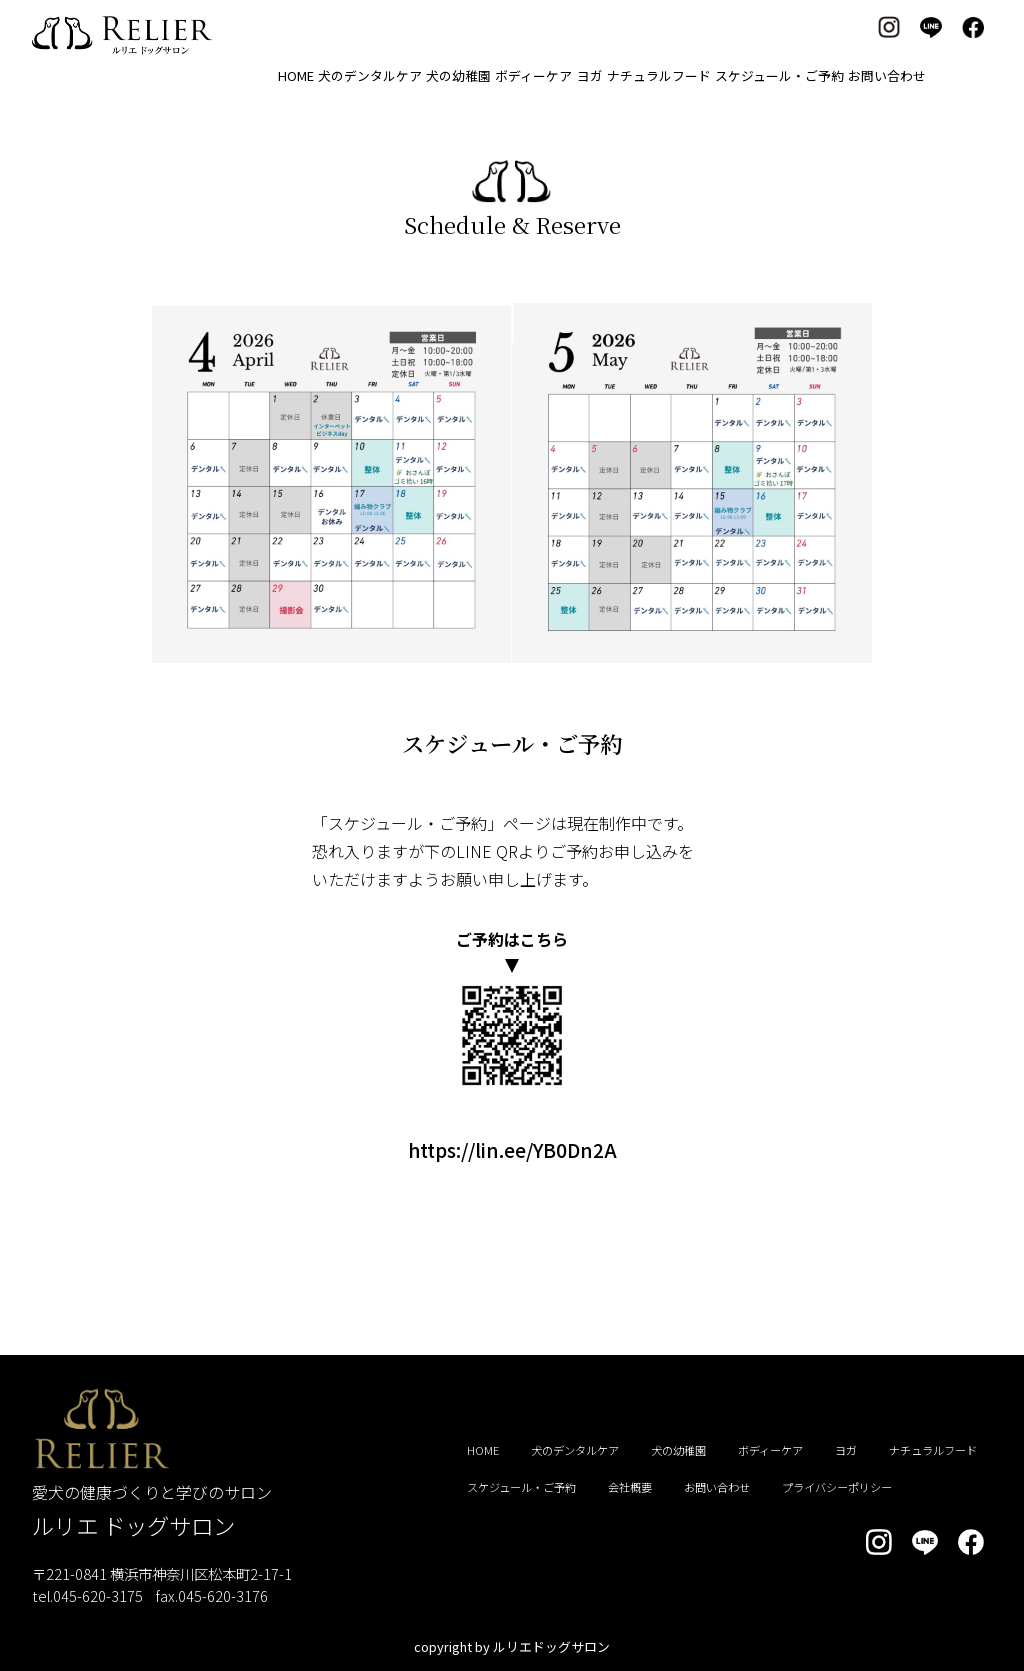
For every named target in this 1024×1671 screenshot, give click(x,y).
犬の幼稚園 (458, 75)
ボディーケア (533, 75)
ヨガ (590, 75)
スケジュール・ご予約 (779, 75)
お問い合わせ (887, 75)
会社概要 (630, 1487)
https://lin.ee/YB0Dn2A (512, 1150)
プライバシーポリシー (837, 1487)
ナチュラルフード (659, 75)
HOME (296, 75)
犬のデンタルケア (370, 75)
